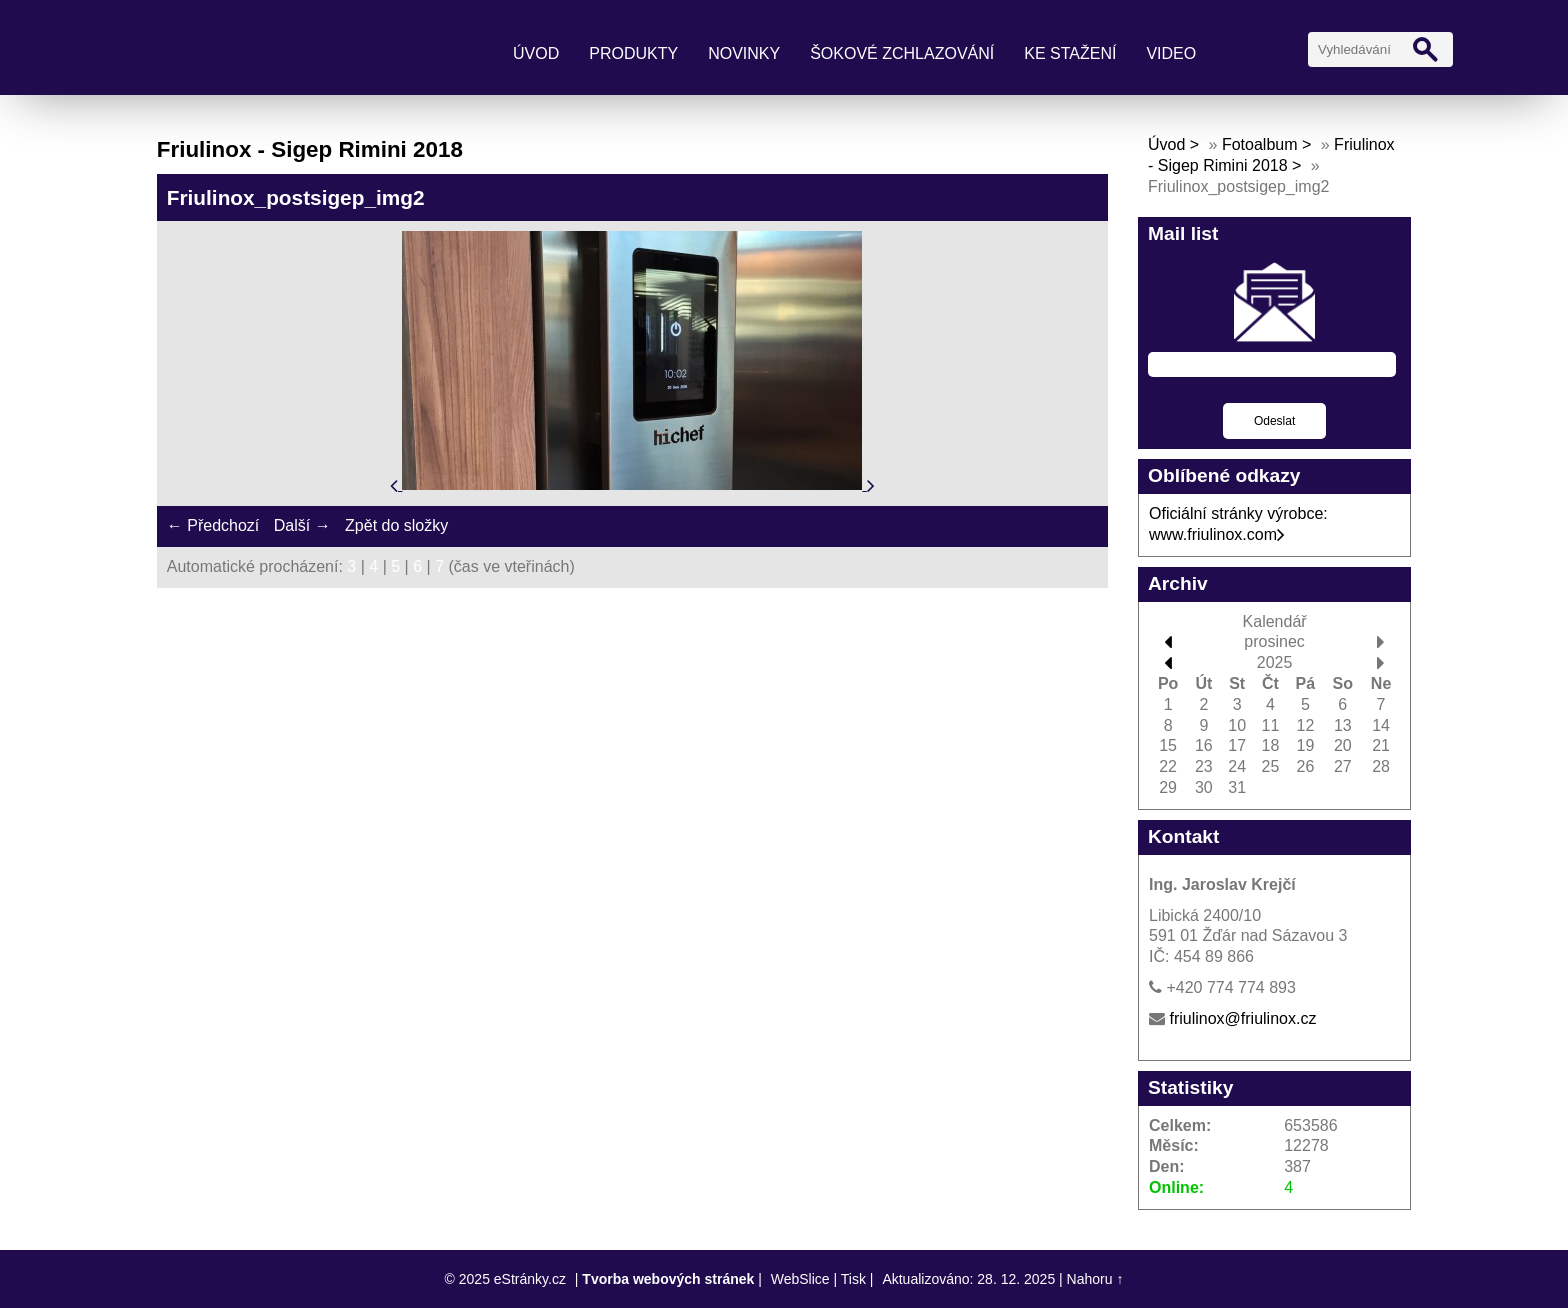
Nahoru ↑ (1095, 1279)
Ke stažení (1070, 53)
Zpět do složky (396, 525)
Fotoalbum (1260, 144)
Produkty (633, 53)
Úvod (536, 53)
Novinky (744, 53)
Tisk (853, 1279)
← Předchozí (213, 525)
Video (1171, 53)
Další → (302, 525)
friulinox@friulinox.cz (1242, 1018)
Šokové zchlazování (902, 53)
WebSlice (800, 1279)
